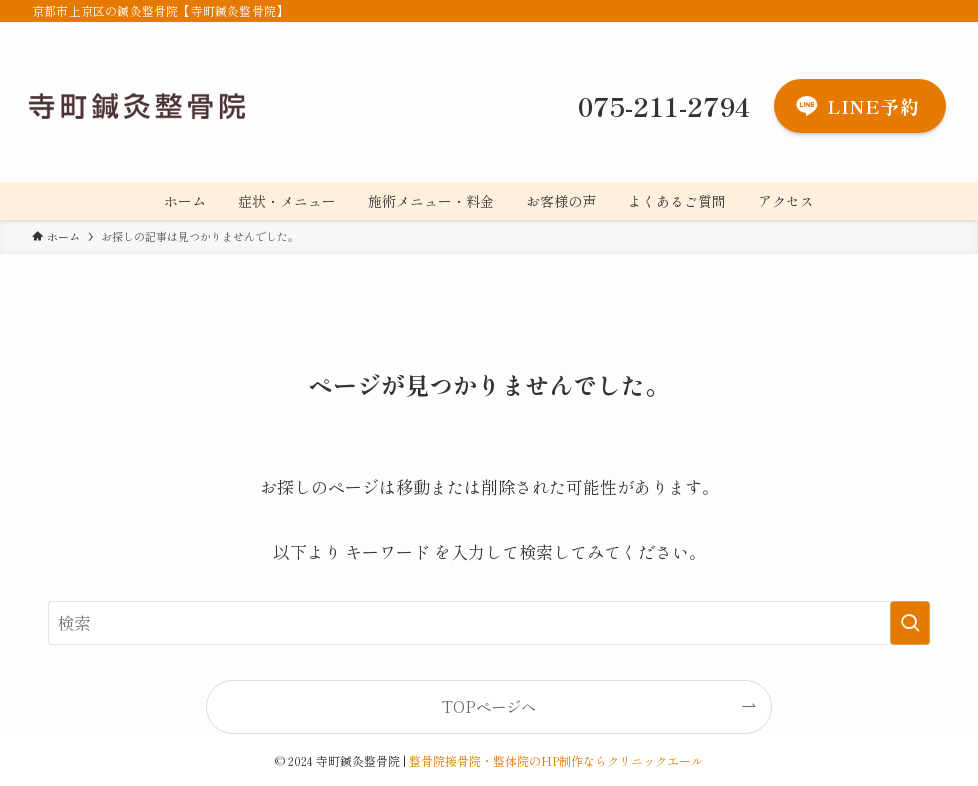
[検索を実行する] (910, 623)
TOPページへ (489, 706)
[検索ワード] (489, 623)
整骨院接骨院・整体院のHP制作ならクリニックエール (556, 760)
